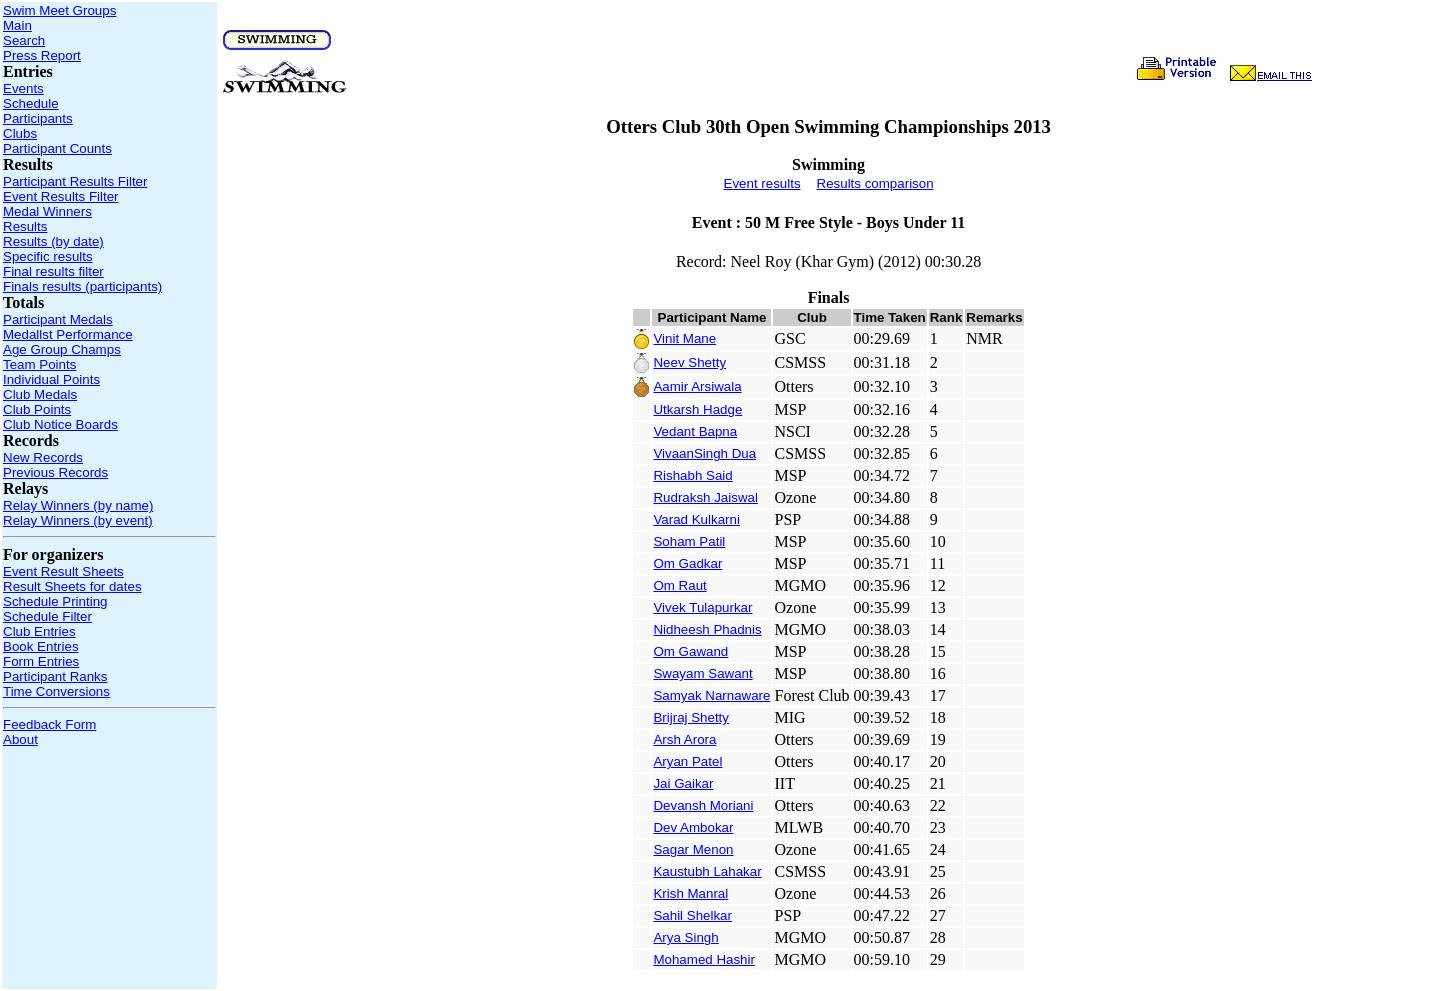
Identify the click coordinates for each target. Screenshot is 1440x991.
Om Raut (679, 585)
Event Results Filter (61, 196)
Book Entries (41, 646)
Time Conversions (56, 691)
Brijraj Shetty (691, 717)
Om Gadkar (687, 563)
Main (17, 25)
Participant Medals (58, 319)
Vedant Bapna (695, 431)
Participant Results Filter (75, 181)
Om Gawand (690, 651)
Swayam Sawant (702, 673)
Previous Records (55, 472)
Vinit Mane (684, 338)
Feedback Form (49, 724)
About (20, 739)
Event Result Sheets (63, 571)
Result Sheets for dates (72, 586)
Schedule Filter (47, 616)
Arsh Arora (684, 739)
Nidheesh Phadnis (707, 629)
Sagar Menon (693, 849)
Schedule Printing (55, 601)
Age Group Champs (62, 349)
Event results (762, 183)
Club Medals (40, 394)
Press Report (42, 55)
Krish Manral (690, 893)
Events (23, 88)
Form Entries (41, 661)
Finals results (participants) (82, 286)
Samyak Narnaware (711, 695)
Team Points (39, 364)
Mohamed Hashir (703, 959)
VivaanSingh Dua (704, 453)
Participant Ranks (55, 676)
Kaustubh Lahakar (707, 871)
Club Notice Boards (60, 424)
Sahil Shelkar (692, 915)
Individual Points (51, 379)
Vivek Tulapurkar (702, 607)
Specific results (48, 256)
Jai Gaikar (683, 783)
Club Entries (39, 631)
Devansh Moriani (703, 805)
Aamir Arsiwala (697, 386)
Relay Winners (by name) (78, 505)
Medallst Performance (68, 334)
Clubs (20, 133)
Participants (38, 118)
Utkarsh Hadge (697, 409)
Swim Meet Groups (59, 10)
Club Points (37, 409)
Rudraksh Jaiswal (705, 497)
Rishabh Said (692, 475)
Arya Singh (685, 937)
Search (24, 40)
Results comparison (875, 183)
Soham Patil (689, 541)
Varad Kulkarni (696, 519)
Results (25, 226)
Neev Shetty (689, 362)
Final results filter (53, 271)
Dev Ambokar (693, 827)
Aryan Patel (687, 761)
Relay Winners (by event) (78, 520)
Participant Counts (57, 148)
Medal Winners (47, 211)
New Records (43, 457)
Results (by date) (53, 241)
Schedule (31, 103)
